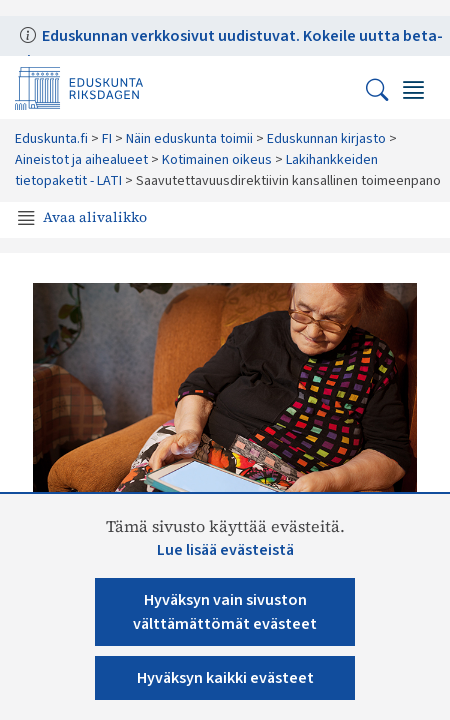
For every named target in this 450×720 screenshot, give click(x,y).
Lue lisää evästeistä (225, 550)
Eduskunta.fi (51, 139)
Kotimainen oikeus (217, 160)
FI (107, 139)
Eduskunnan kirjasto (326, 139)
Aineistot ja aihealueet (81, 160)
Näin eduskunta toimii (189, 139)
